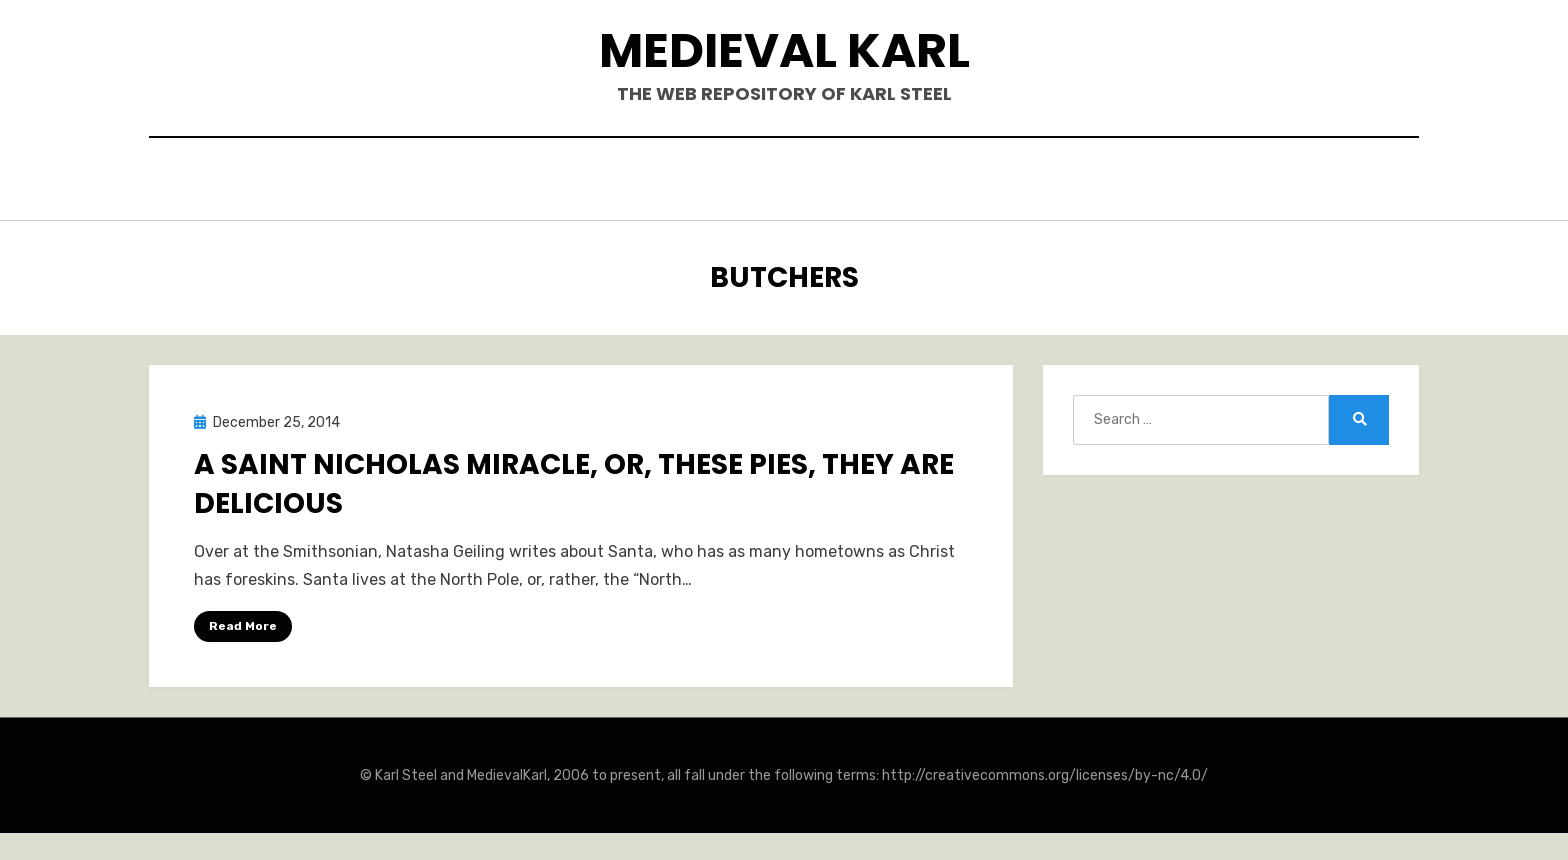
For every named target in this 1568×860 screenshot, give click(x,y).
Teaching (1011, 181)
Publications (749, 181)
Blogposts (888, 181)
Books (629, 181)
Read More (243, 620)
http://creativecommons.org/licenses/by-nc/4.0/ (1045, 770)
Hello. (542, 181)
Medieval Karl (784, 50)
